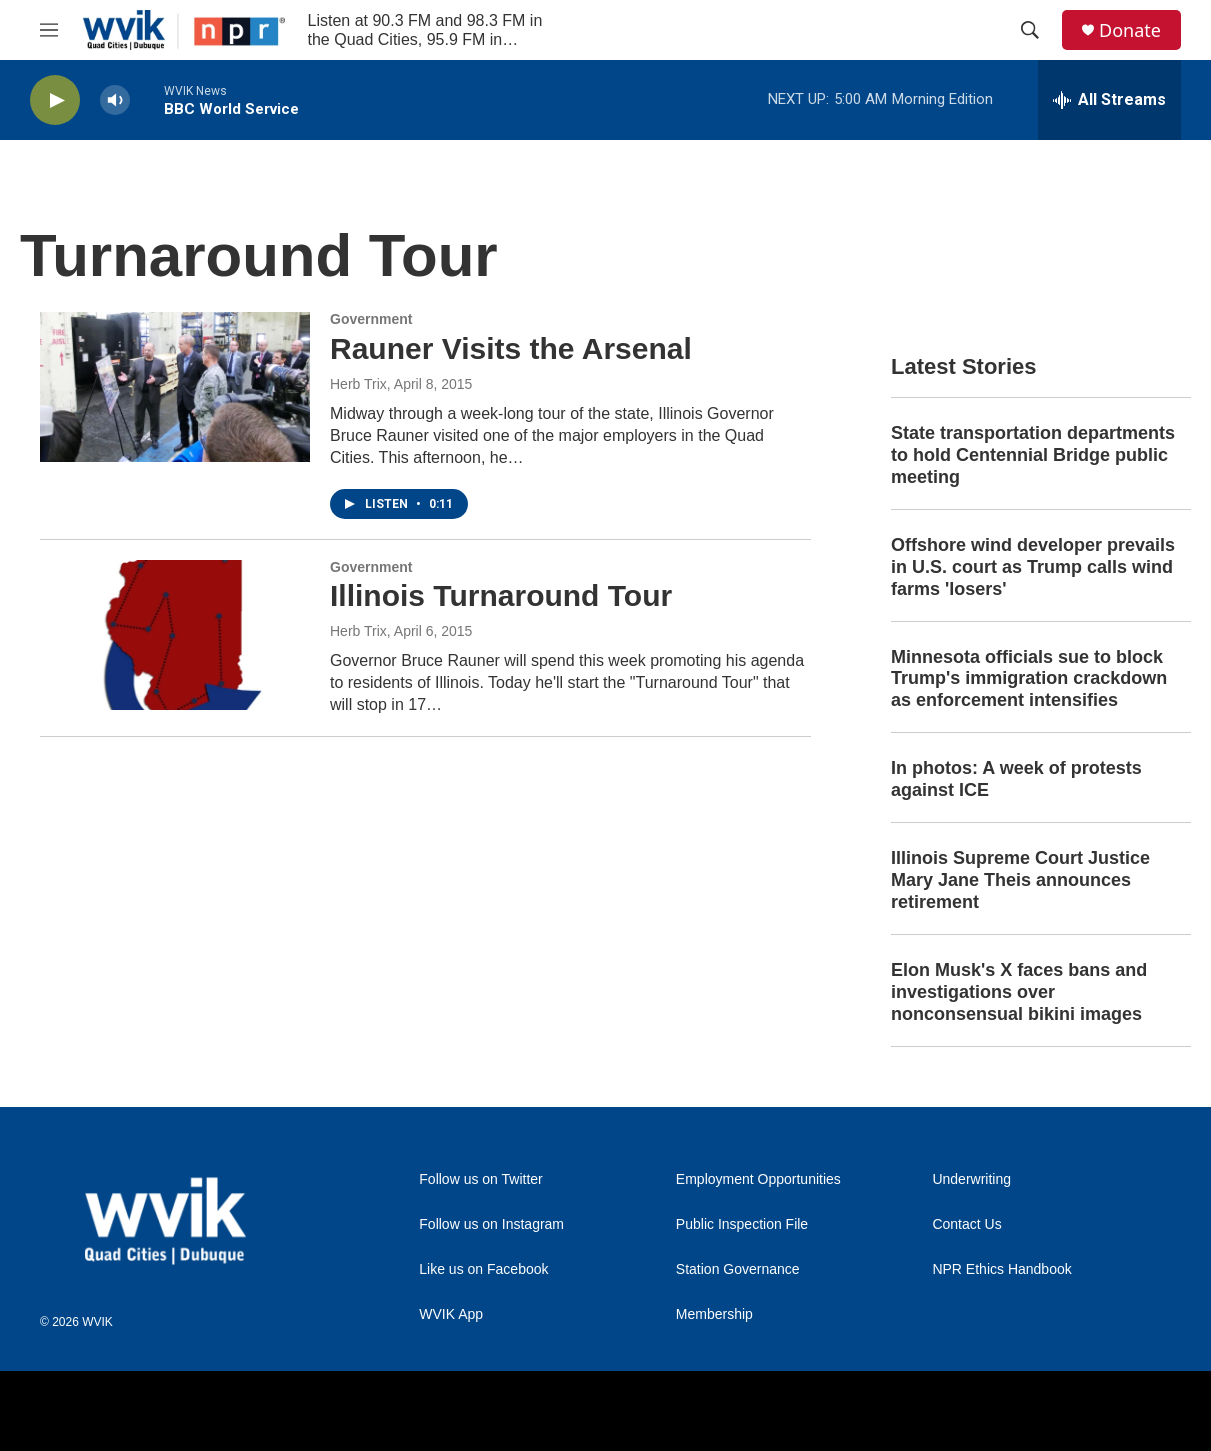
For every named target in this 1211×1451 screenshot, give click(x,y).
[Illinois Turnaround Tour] (175, 635)
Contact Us (966, 1224)
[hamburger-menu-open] (49, 30)
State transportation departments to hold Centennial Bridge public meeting (1033, 455)
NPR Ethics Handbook (1001, 1269)
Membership (714, 1314)
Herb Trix (358, 384)
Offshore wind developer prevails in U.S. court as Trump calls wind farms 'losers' (1033, 567)
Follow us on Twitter (480, 1179)
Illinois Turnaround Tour (501, 595)
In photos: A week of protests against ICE (1016, 779)
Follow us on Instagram (491, 1224)
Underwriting (971, 1179)
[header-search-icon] (1030, 30)
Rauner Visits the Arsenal (511, 348)
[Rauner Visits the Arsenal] (175, 387)
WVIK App (451, 1314)
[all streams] (1109, 100)
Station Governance (738, 1269)
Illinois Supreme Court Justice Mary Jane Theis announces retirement (1020, 880)
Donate (1130, 30)
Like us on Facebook (483, 1269)
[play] (55, 100)
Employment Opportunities (758, 1179)
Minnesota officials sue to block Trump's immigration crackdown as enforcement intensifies (1029, 679)
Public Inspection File (742, 1224)
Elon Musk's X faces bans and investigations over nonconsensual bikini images (1019, 992)
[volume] (115, 100)
